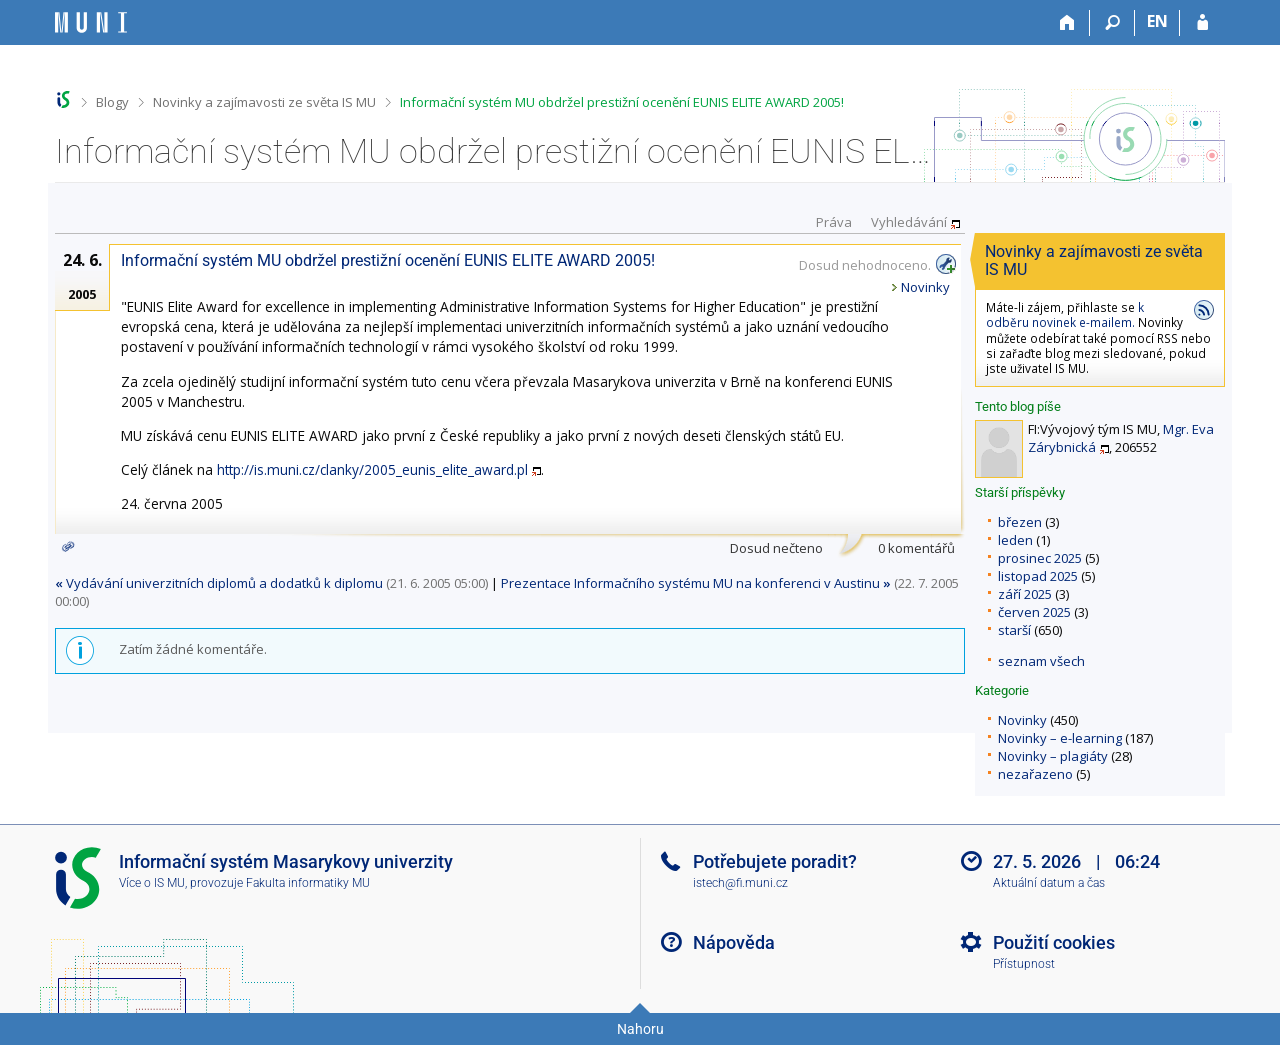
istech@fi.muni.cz (740, 883)
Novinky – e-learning (1060, 738)
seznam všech (1041, 661)
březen (1020, 522)
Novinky (1022, 720)
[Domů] (1067, 23)
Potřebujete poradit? (775, 861)
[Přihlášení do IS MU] (1202, 23)
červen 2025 (1034, 612)
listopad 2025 (1038, 576)
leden (1015, 540)
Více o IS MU (152, 883)
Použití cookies (1054, 942)
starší (1014, 630)
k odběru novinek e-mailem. (1065, 314)
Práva (834, 222)
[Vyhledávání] (1112, 23)
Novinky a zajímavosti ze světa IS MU (264, 102)
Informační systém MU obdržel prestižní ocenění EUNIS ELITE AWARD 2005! (622, 102)
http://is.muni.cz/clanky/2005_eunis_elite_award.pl (372, 469)
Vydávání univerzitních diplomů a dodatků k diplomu (219, 583)
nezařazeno (1035, 774)
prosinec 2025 (1040, 558)
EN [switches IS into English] (1157, 21)
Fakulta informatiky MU (308, 883)
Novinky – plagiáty (1053, 756)
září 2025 (1025, 594)
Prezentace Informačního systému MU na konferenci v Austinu (696, 583)
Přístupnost (1024, 964)
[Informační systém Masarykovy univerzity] (91, 22)
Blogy (112, 102)
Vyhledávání (909, 222)
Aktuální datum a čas (1049, 883)
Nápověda (734, 942)
